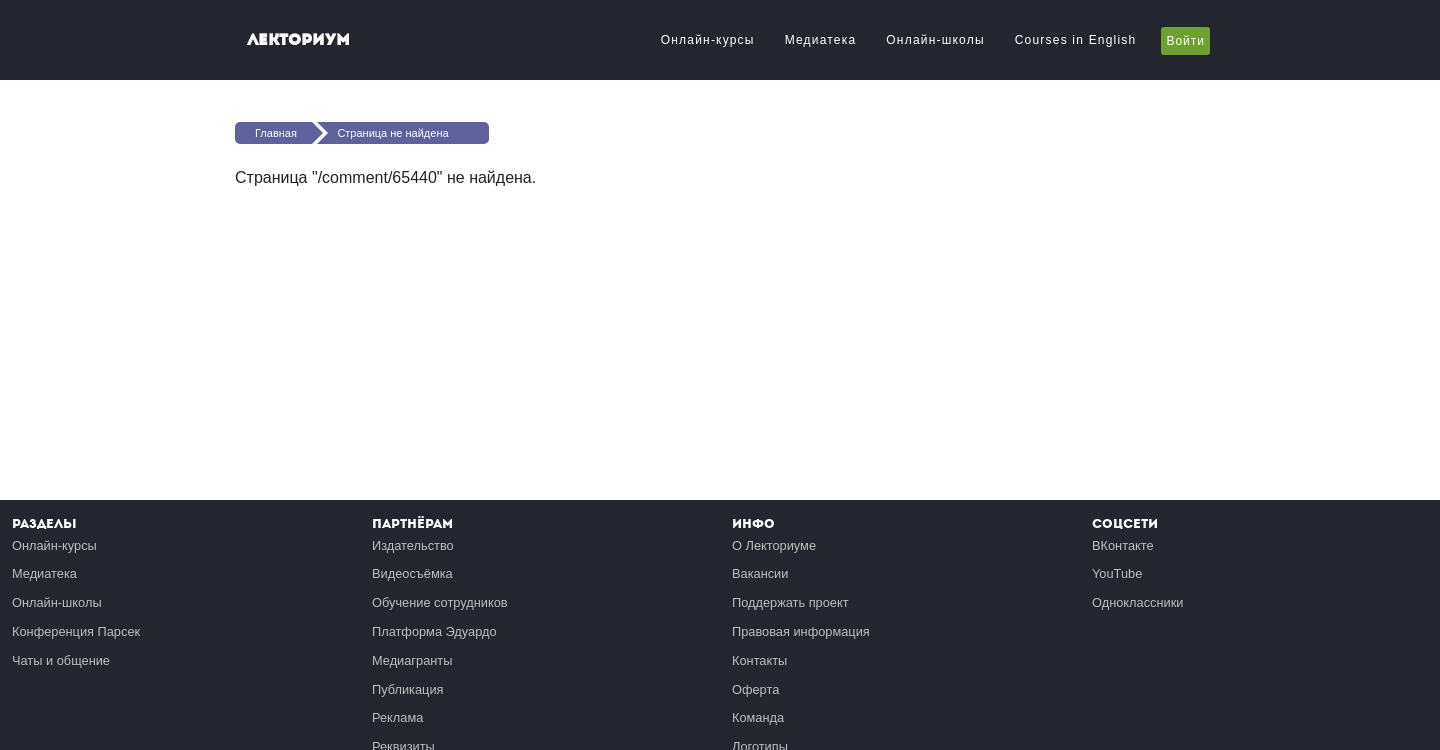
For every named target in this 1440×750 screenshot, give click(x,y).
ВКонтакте (1123, 545)
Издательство (413, 545)
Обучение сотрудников (440, 602)
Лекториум (298, 39)
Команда (758, 717)
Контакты (759, 660)
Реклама (397, 717)
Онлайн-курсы (708, 40)
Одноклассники (1137, 602)
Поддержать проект (790, 602)
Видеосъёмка (412, 573)
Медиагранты (412, 660)
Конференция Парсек (76, 631)
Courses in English (1076, 40)
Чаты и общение (61, 660)
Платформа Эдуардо (434, 631)
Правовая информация (801, 631)
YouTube (1117, 573)
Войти (1185, 41)
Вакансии (760, 573)
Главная (276, 133)
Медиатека (821, 40)
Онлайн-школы (935, 40)
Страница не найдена (392, 133)
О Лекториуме (774, 545)
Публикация (408, 689)
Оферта (755, 689)
